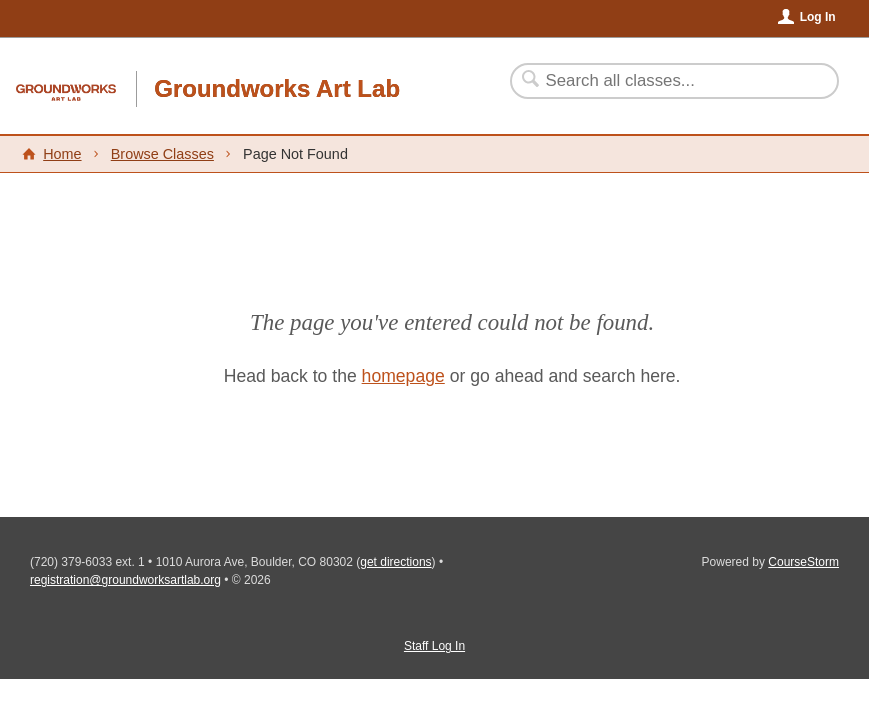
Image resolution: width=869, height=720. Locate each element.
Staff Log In (434, 646)
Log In (818, 17)
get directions (395, 562)
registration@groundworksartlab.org (125, 580)
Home (62, 154)
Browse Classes (162, 154)
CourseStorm (803, 562)
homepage (403, 376)
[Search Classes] (662, 81)
